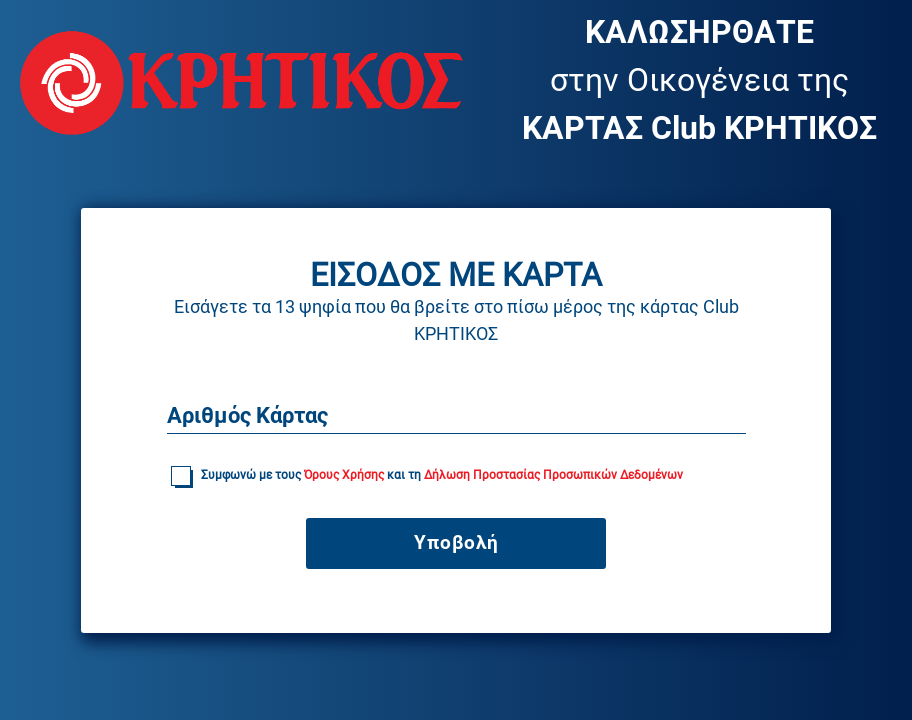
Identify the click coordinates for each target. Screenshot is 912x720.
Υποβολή (456, 542)
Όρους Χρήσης (345, 475)
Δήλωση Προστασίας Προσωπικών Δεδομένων (553, 475)
